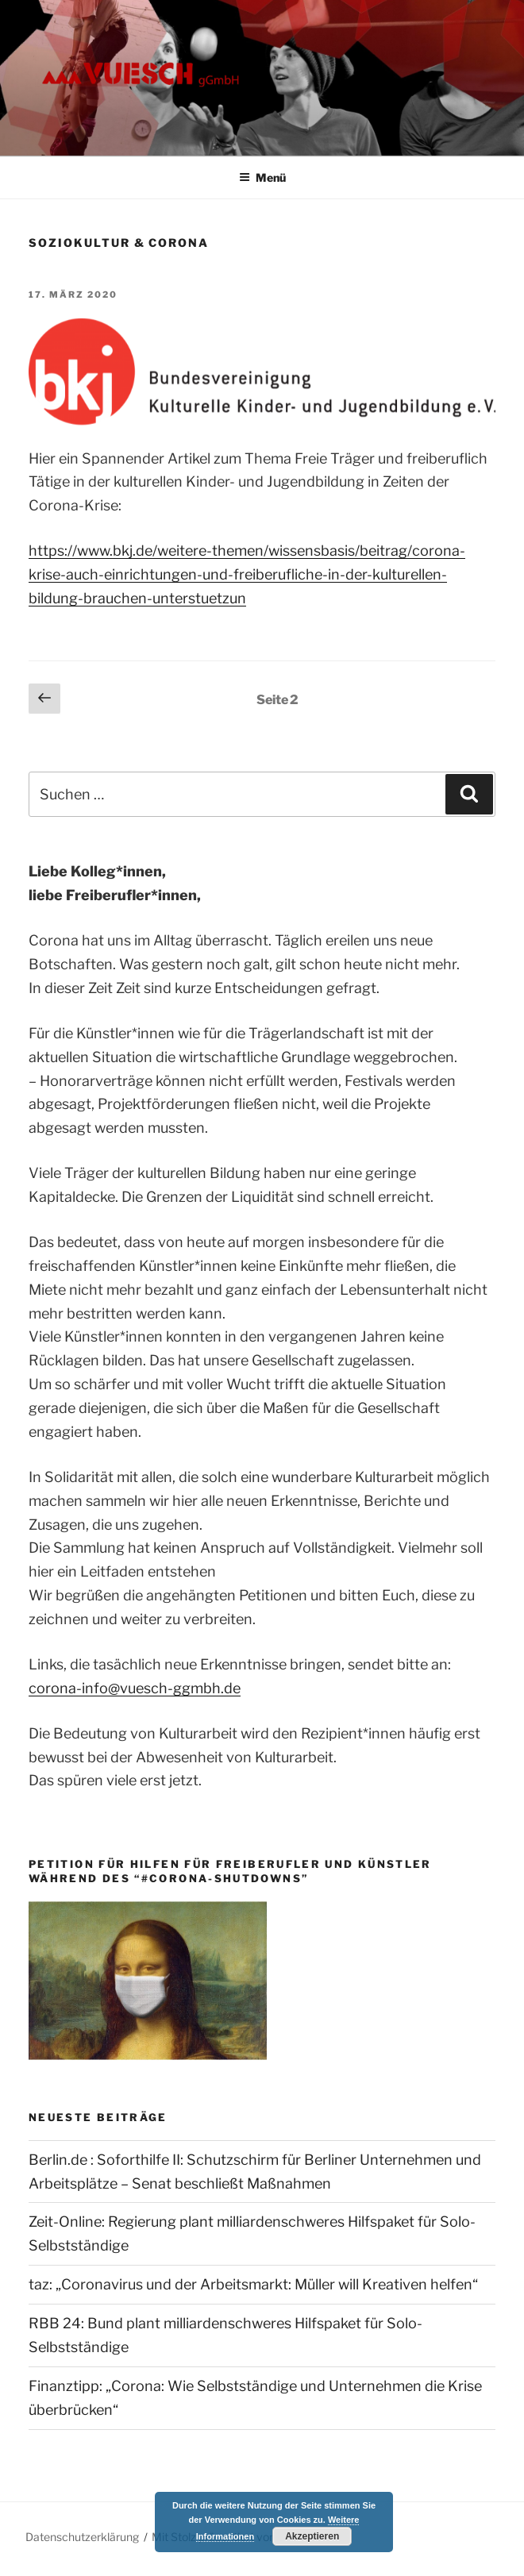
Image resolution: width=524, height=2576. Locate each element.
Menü (262, 177)
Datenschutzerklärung (82, 2536)
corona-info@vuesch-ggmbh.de (135, 1688)
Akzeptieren (312, 2536)
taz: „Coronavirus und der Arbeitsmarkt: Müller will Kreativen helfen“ (253, 2284)
